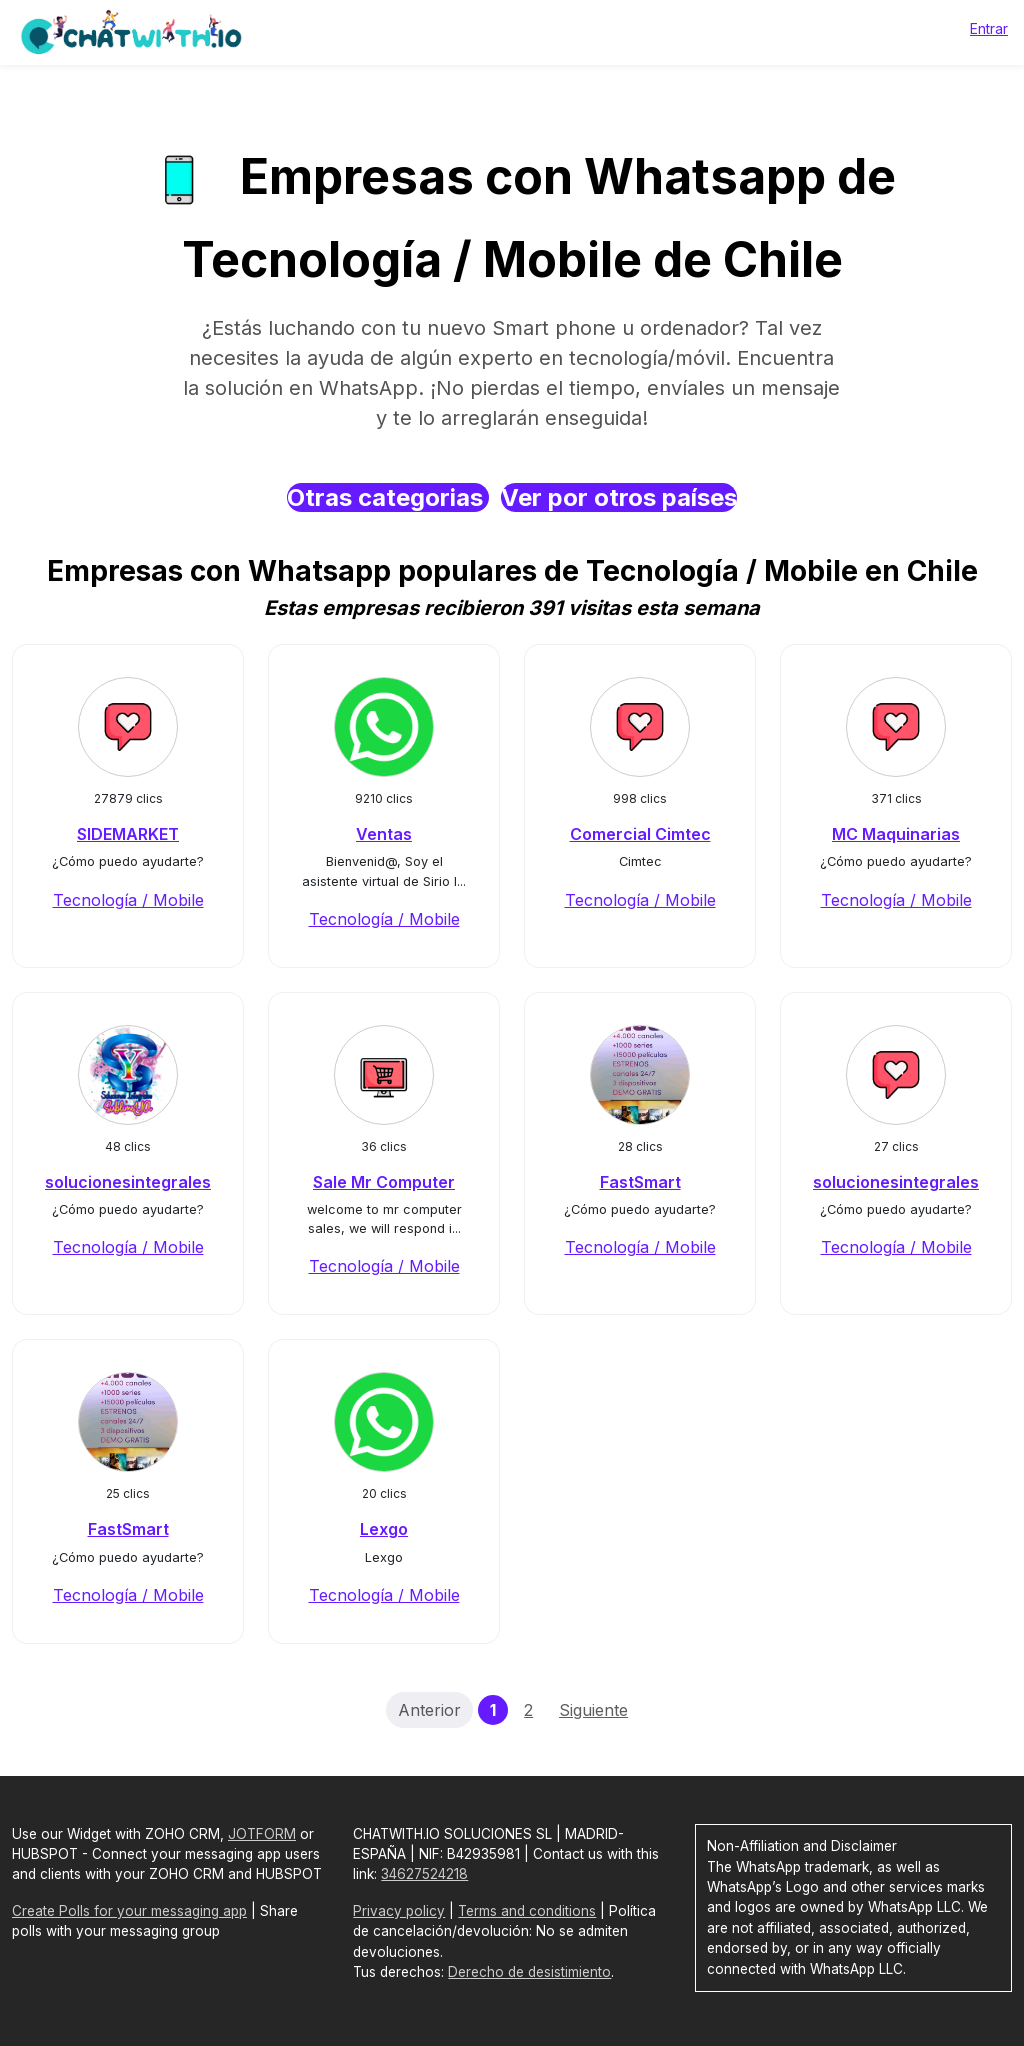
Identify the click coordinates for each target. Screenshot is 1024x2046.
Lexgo (384, 1529)
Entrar (989, 28)
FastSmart (640, 1182)
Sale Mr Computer (384, 1182)
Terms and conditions (527, 1911)
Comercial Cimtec (640, 834)
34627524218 (424, 1874)
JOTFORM (262, 1834)
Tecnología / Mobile (128, 900)
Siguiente (593, 1710)
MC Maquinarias (896, 834)
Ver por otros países (619, 497)
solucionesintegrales (128, 1182)
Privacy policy (399, 1911)
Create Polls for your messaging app (129, 1911)
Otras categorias (388, 497)
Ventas (384, 834)
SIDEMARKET (128, 834)
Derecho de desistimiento (529, 1972)
